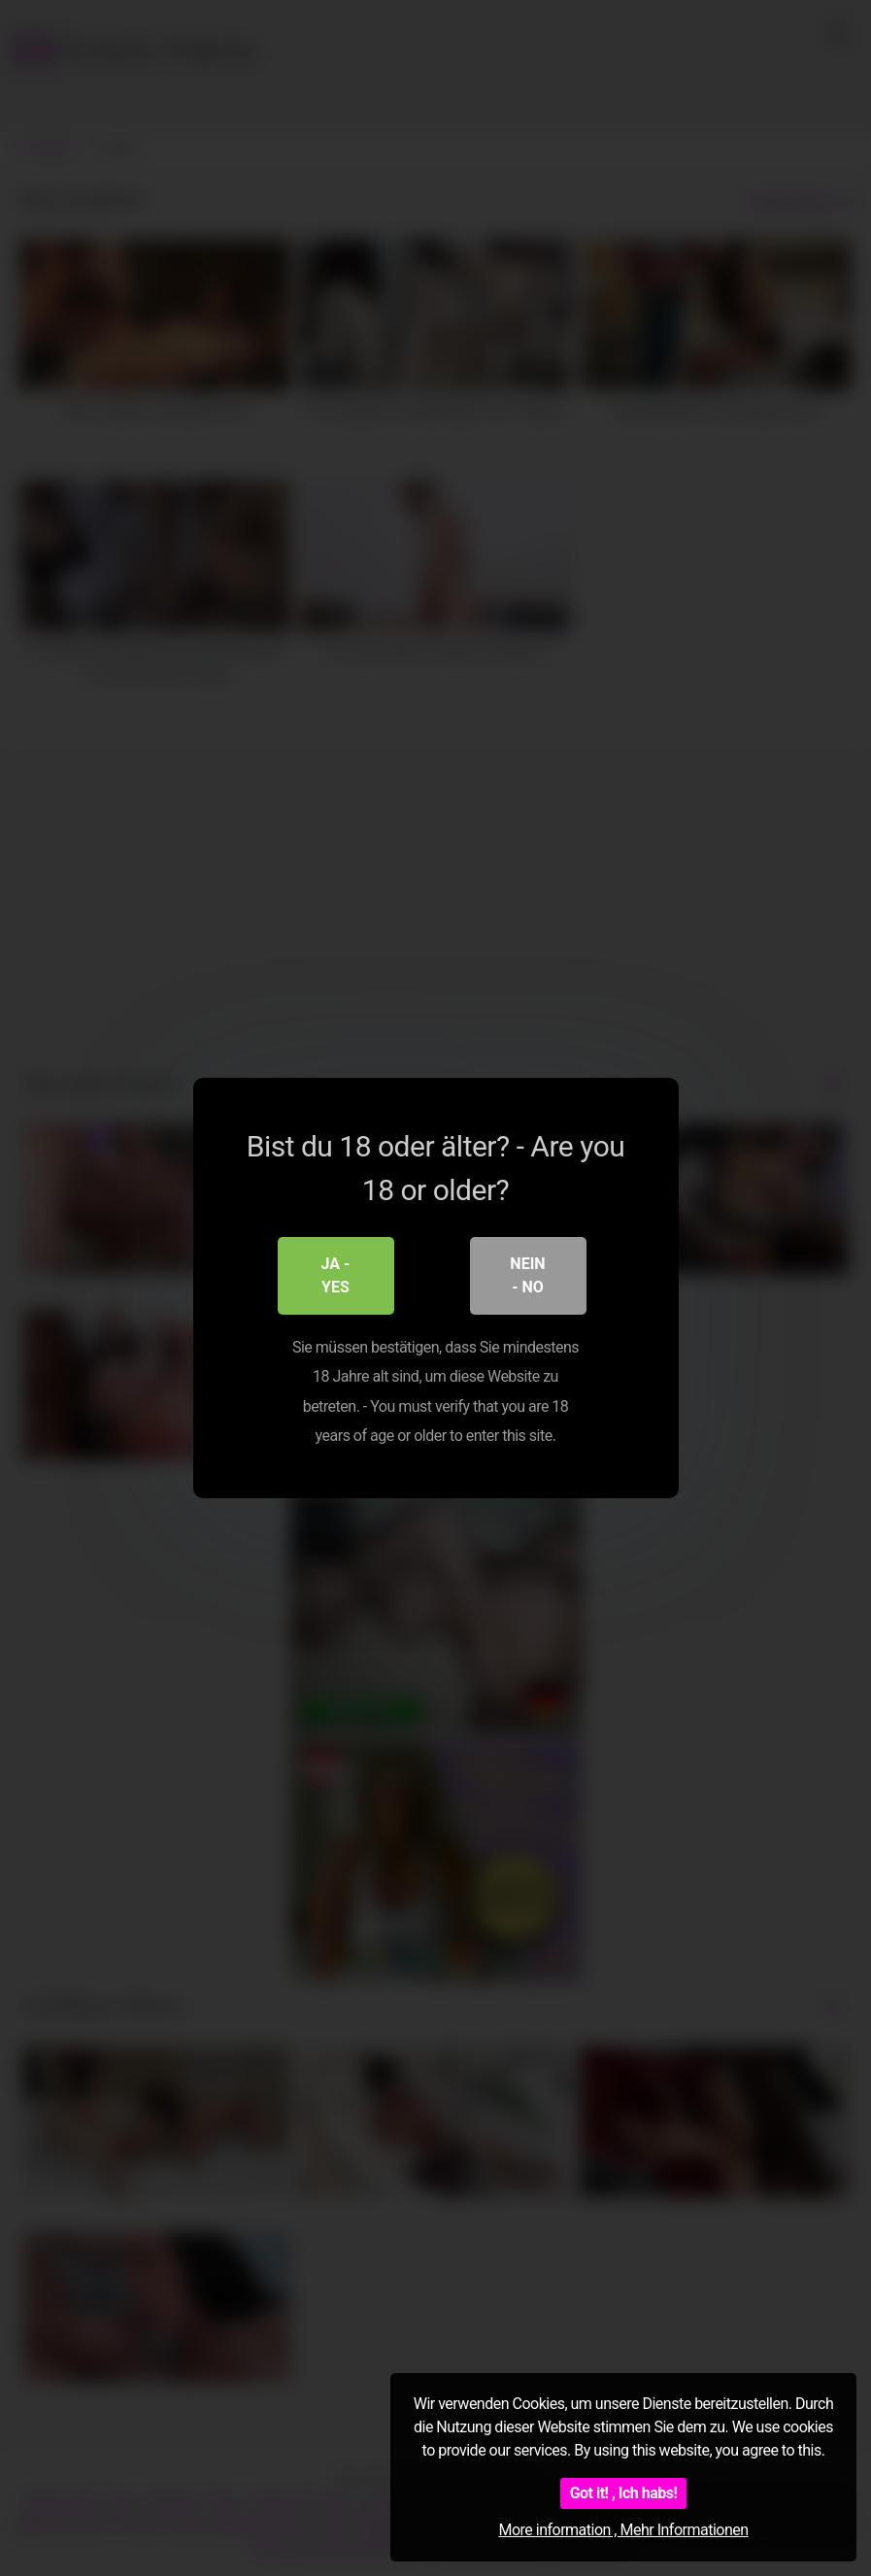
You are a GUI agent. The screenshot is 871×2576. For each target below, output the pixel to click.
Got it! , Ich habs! (624, 2493)
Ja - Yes (336, 1275)
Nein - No (527, 1275)
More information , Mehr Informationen (623, 2530)
